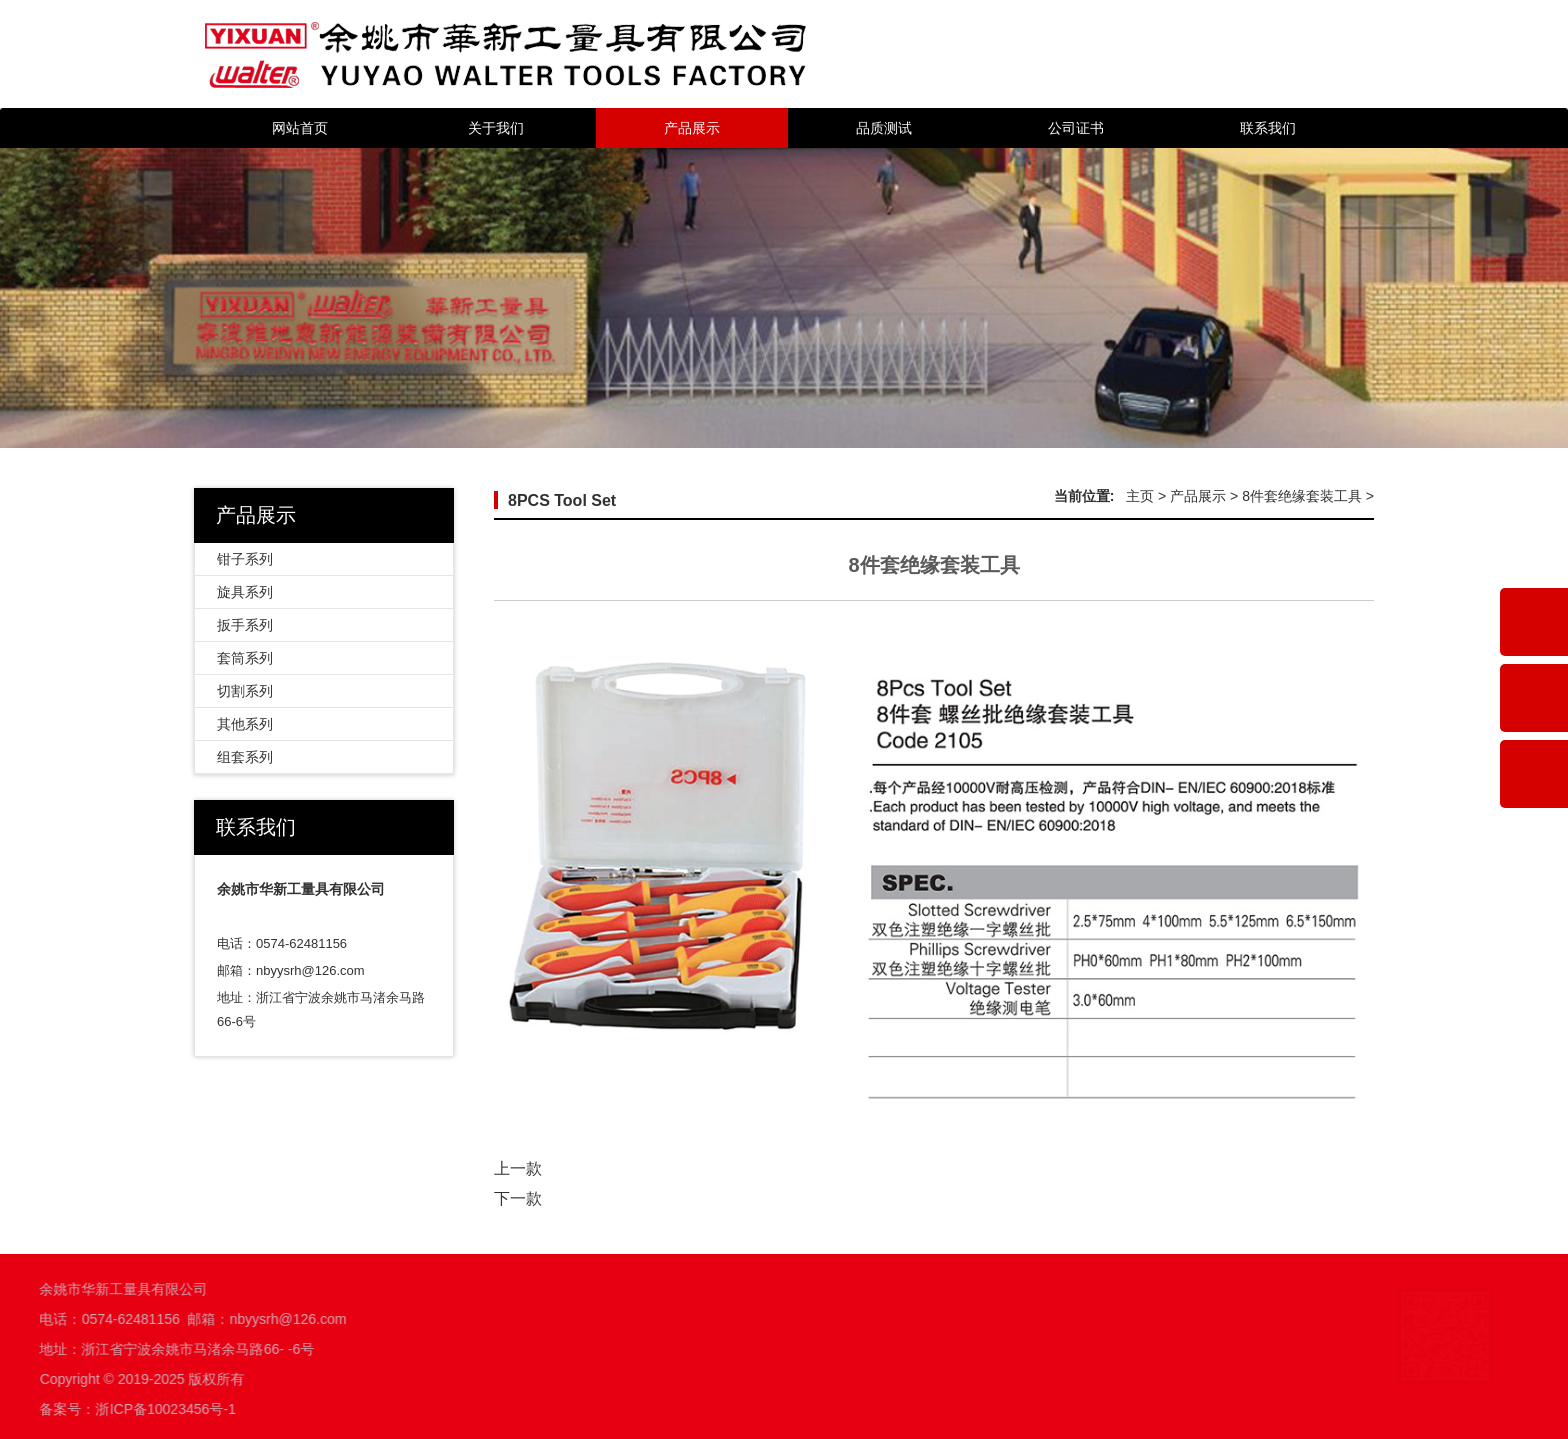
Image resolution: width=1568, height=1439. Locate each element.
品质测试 (884, 128)
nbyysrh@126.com (310, 970)
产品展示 (692, 128)
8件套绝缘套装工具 (1302, 496)
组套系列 (245, 757)
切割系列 (245, 691)
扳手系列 (245, 625)
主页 (1140, 496)
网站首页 (300, 128)
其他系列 (245, 724)
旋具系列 (245, 592)
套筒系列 (245, 658)
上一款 (518, 1168)
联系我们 (1268, 128)
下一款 (518, 1198)
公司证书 (1076, 128)
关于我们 (496, 128)
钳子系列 (245, 559)
